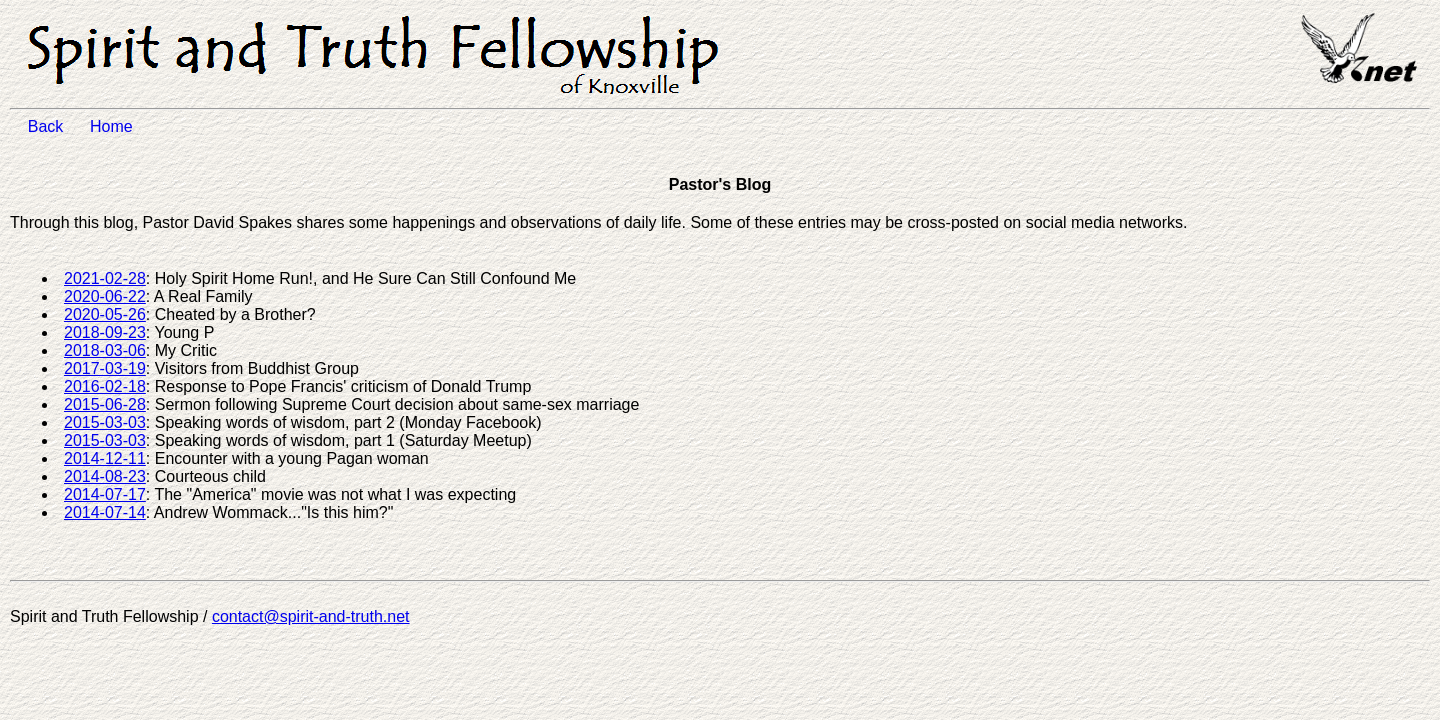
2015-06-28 (105, 404)
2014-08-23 (105, 476)
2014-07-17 (105, 494)
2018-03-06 (105, 350)
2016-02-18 (105, 386)
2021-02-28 (105, 278)
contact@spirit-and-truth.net (311, 616)
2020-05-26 (105, 314)
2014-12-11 (105, 458)
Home (122, 126)
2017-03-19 (105, 368)
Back (57, 126)
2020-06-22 (105, 296)
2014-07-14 (105, 512)
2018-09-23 (105, 332)
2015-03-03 (105, 422)
